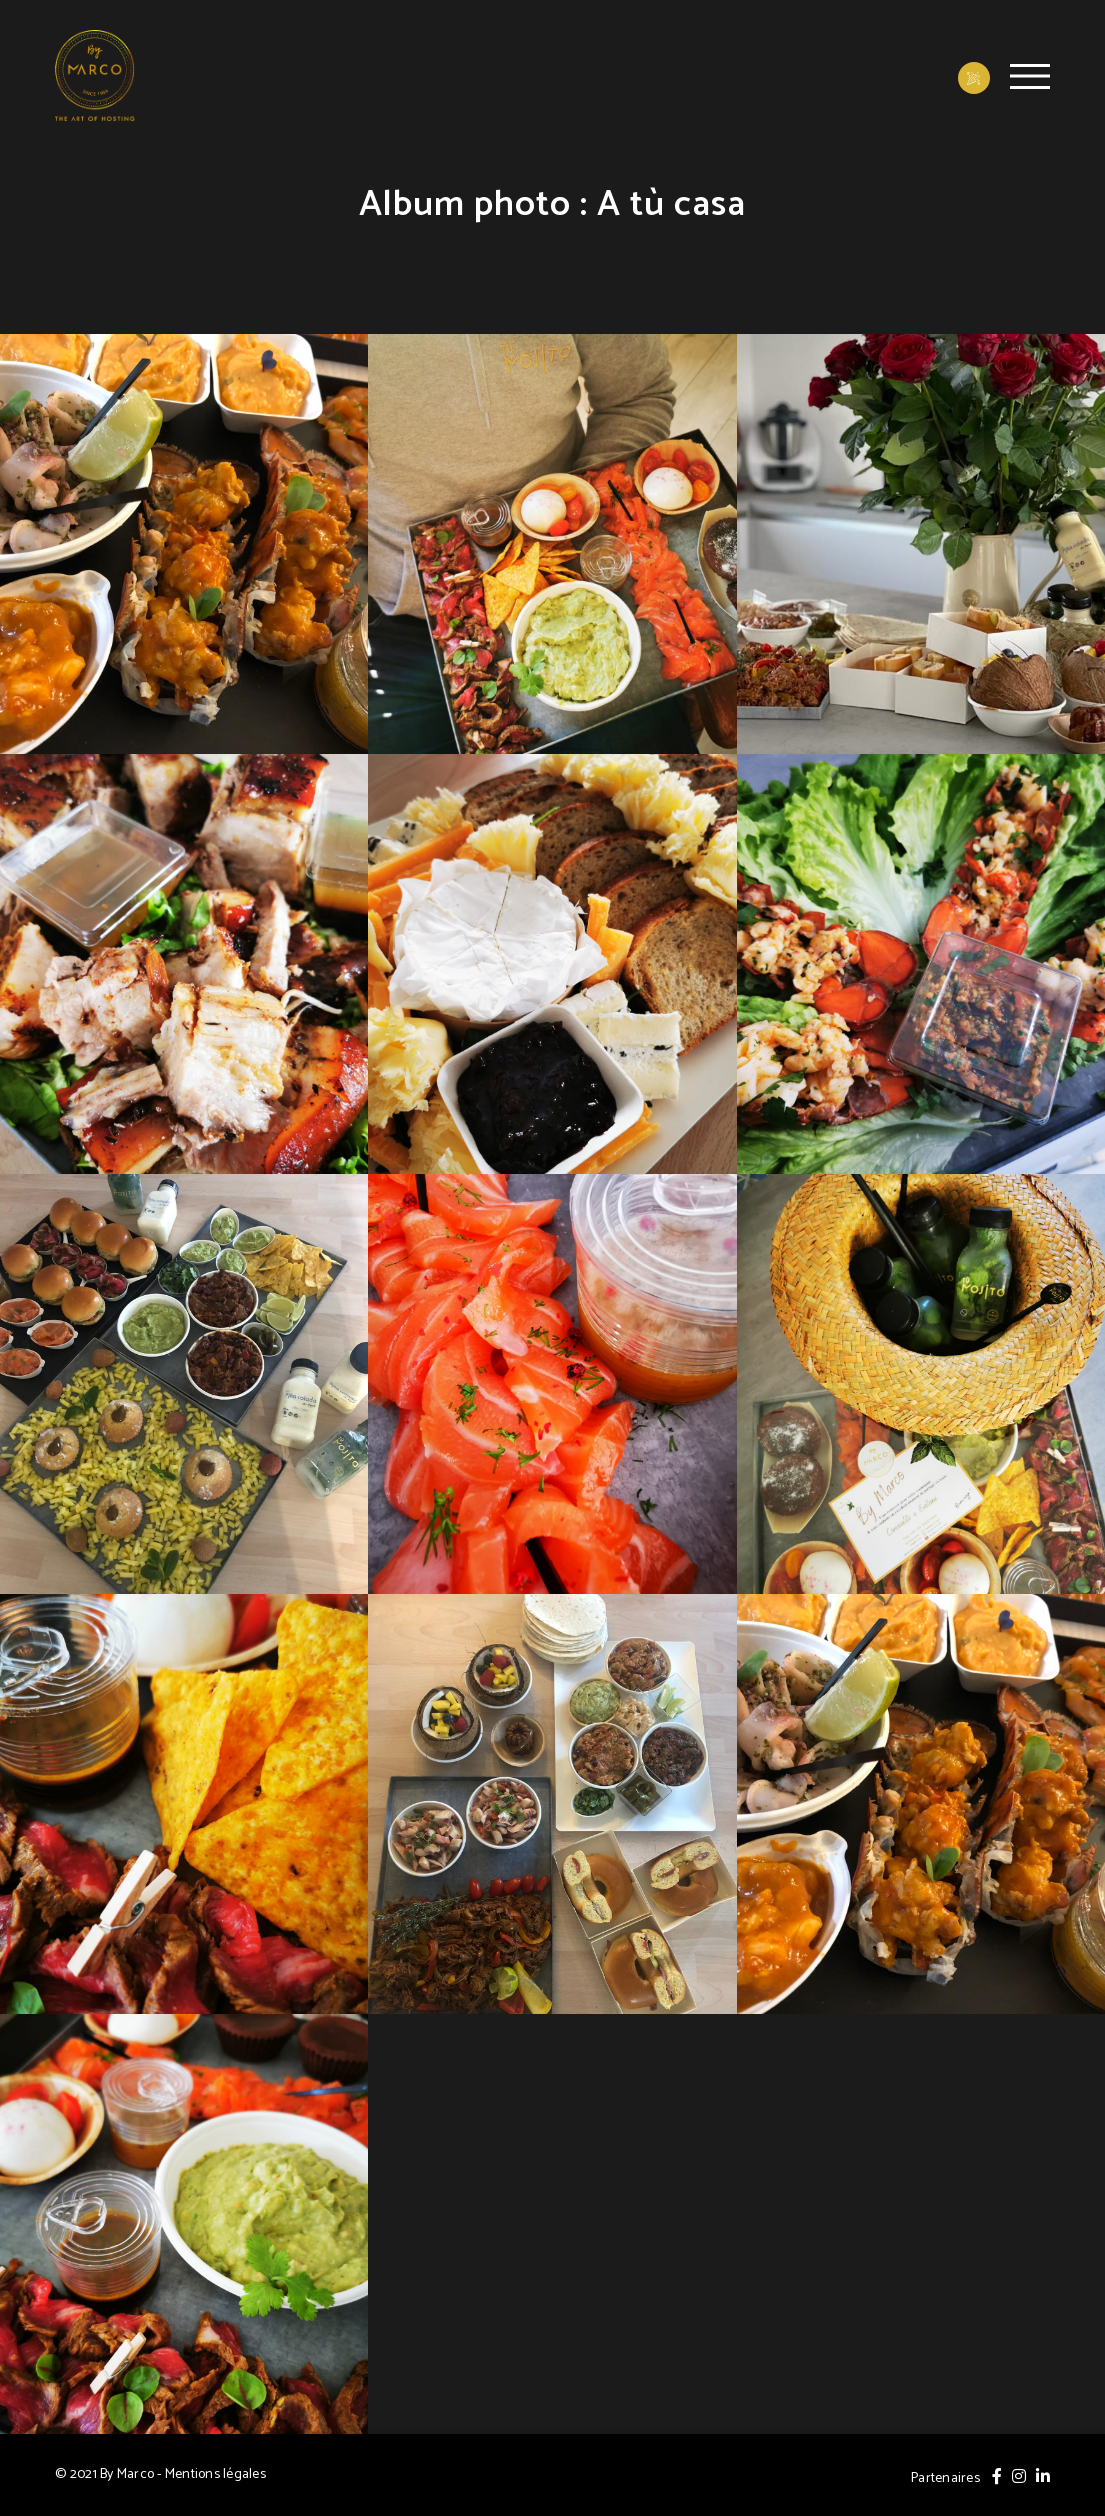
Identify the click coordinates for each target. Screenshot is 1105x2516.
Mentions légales (215, 2474)
